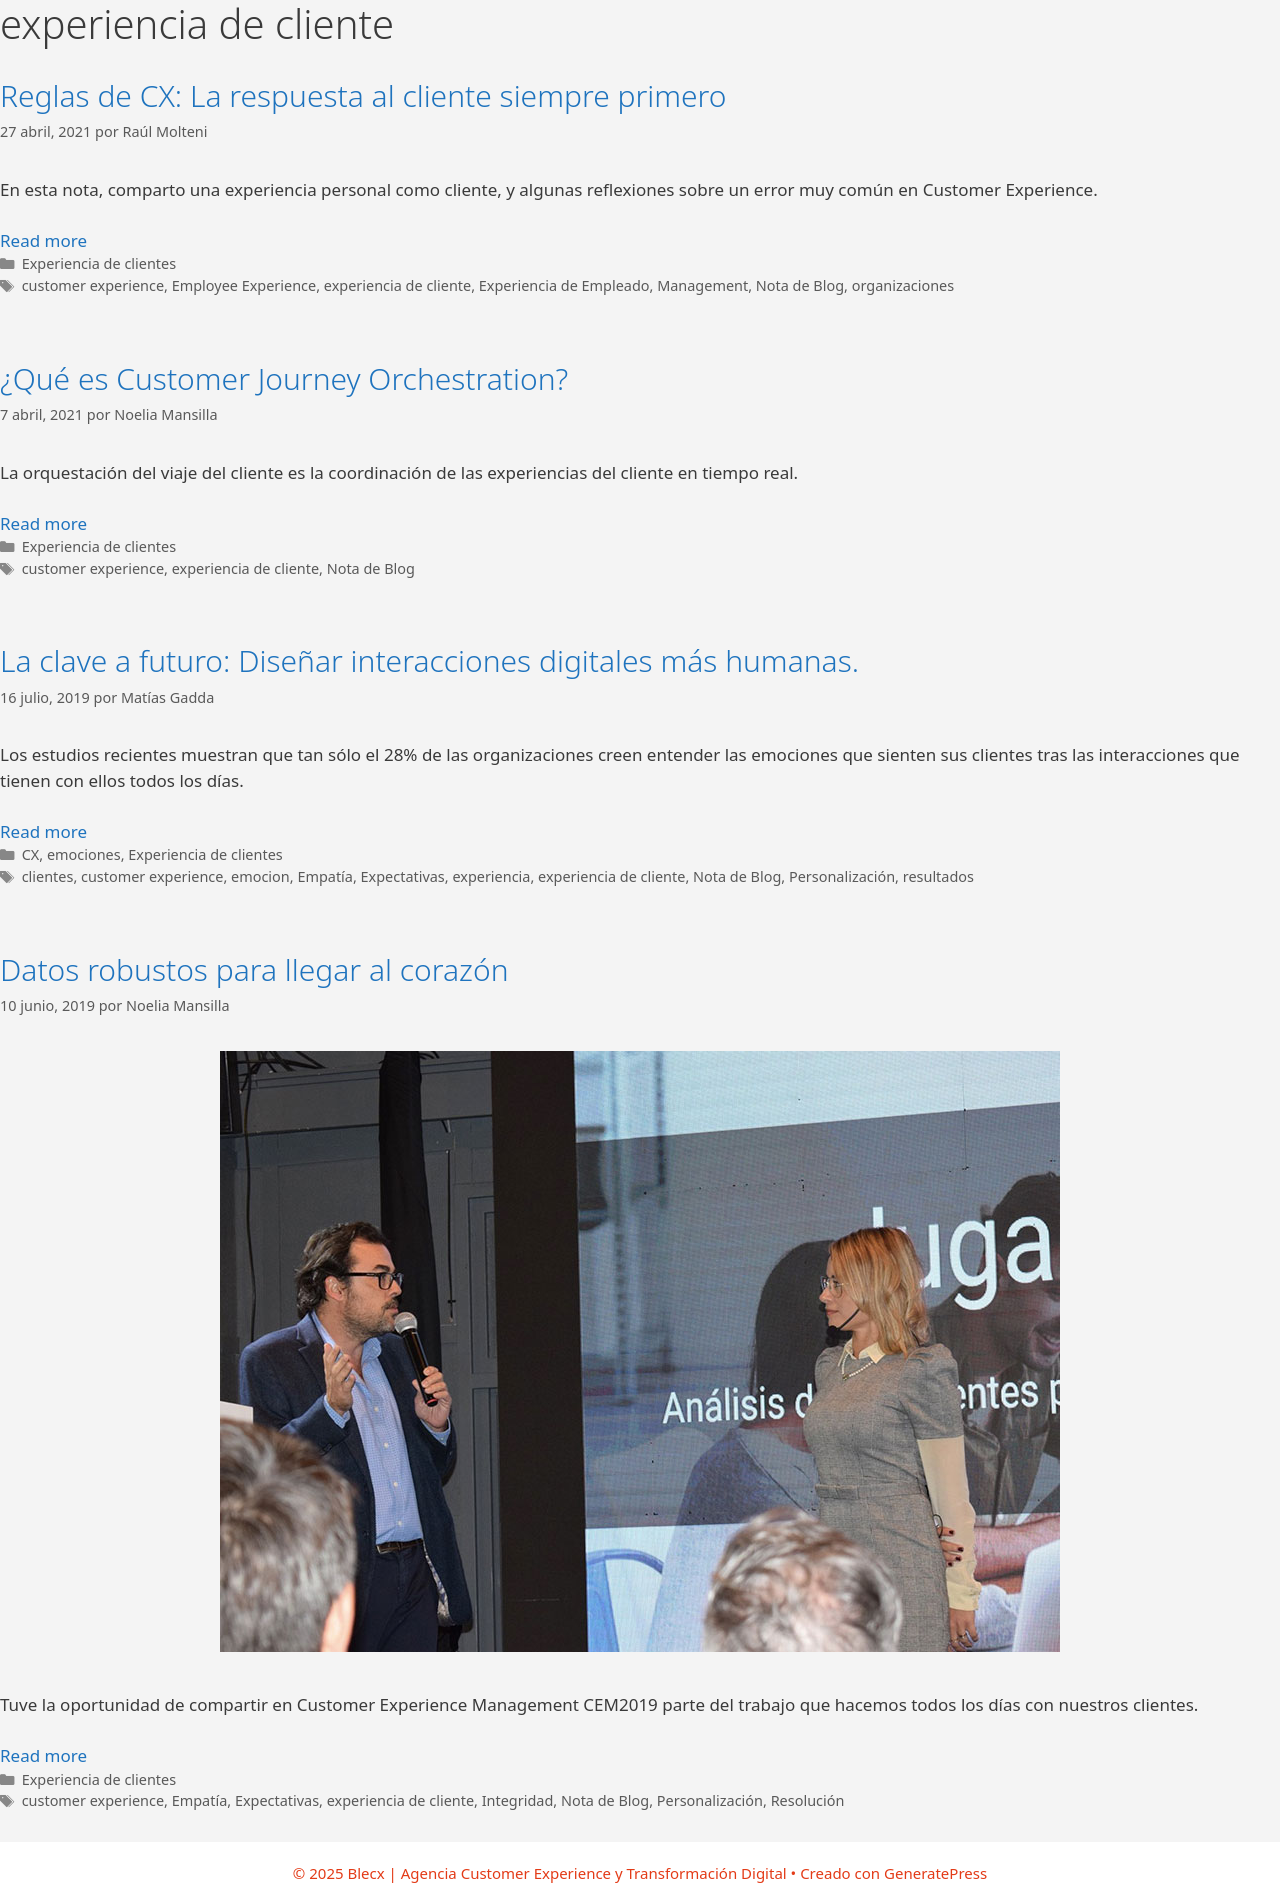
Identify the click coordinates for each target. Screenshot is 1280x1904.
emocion (260, 876)
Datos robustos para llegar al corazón (254, 969)
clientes (48, 876)
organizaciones (903, 285)
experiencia (491, 876)
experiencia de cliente (397, 285)
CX (31, 854)
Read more (43, 240)
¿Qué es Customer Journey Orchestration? (284, 378)
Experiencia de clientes (99, 263)
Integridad (518, 1800)
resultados (938, 876)
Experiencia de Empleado (564, 285)
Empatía (325, 876)
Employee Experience (244, 285)
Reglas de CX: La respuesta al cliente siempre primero (363, 95)
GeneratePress (935, 1873)
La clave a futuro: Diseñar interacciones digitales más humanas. (429, 660)
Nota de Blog (800, 285)
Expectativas (403, 876)
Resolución (808, 1800)
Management (702, 285)
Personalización (842, 876)
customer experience (93, 285)
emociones (84, 854)
